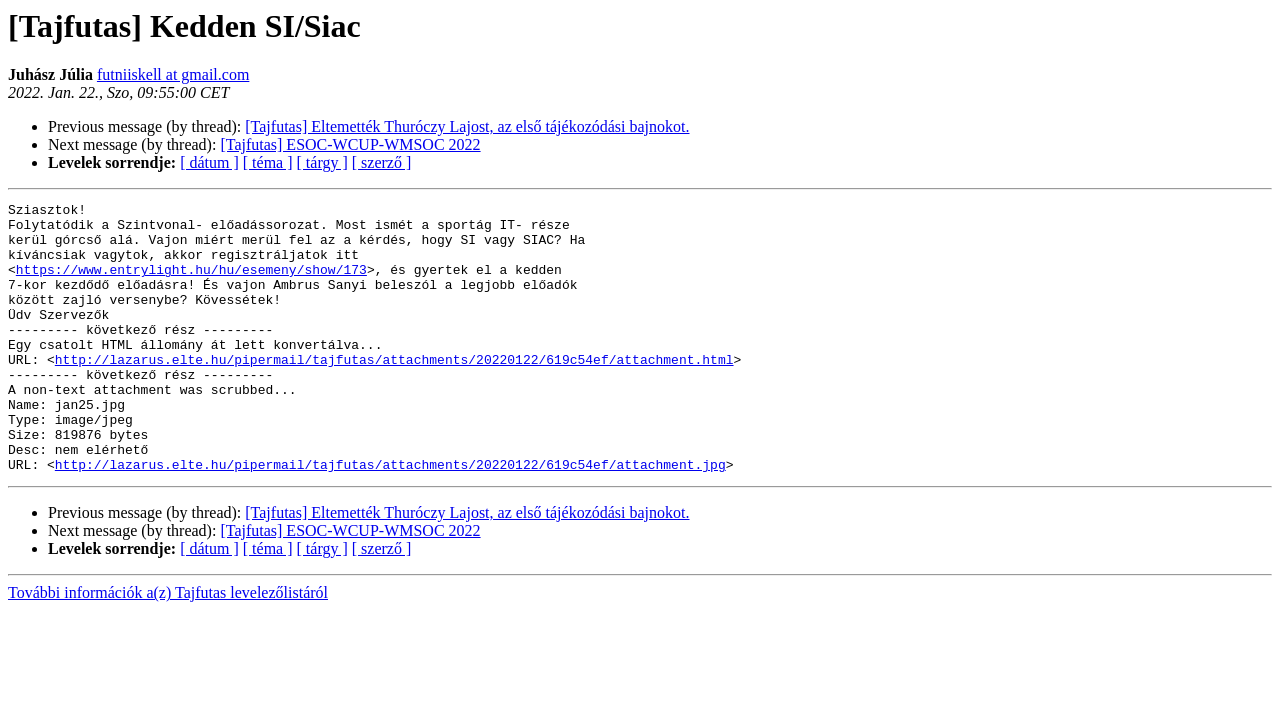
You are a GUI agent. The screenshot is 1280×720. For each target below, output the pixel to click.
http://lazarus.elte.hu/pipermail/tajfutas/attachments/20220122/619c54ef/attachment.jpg (390, 518)
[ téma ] (268, 162)
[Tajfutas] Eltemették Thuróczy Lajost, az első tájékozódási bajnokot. (467, 126)
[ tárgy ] (322, 162)
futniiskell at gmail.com (173, 74)
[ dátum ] (209, 162)
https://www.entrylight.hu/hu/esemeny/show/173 (191, 284)
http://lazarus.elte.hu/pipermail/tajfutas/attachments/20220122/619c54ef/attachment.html (394, 392)
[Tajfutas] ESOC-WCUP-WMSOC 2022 (350, 144)
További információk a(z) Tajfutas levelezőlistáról (168, 646)
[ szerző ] (382, 162)
